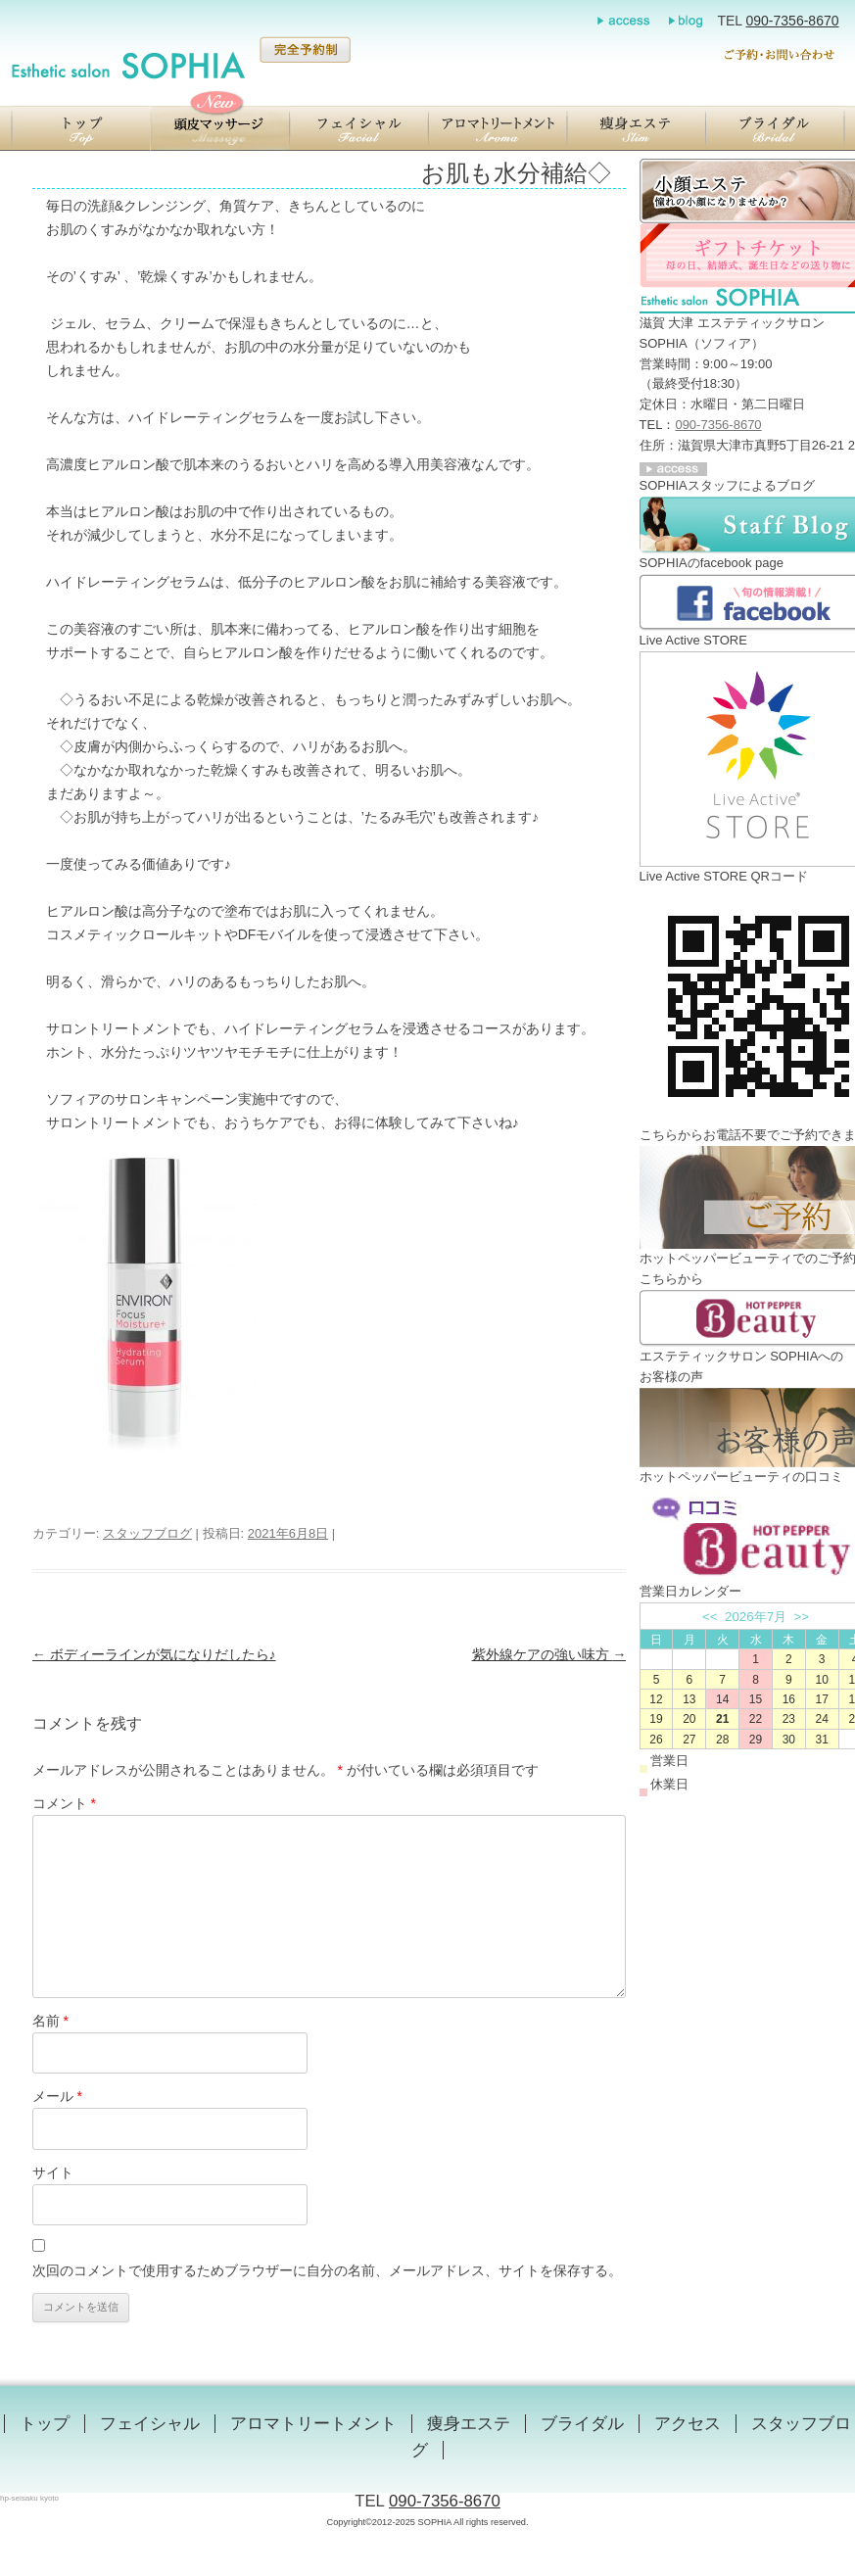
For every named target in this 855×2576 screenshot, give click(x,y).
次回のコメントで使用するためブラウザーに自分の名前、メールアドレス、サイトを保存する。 (327, 2270)
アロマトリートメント (313, 2423)
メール (57, 2096)
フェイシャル (150, 2423)
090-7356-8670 (792, 20)
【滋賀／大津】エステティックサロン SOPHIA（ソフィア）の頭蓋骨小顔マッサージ (219, 128)
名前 (50, 2020)
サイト (52, 2172)
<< (710, 1616)
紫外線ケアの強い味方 (549, 1654)
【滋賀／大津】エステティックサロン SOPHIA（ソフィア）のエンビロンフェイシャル (358, 128)
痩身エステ (468, 2423)
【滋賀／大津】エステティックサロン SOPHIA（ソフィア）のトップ (80, 128)
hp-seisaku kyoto (29, 2498)
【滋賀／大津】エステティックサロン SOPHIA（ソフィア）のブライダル (775, 128)
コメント (64, 1803)
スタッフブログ (147, 1533)
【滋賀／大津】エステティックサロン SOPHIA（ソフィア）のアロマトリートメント (497, 128)
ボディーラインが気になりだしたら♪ (154, 1654)
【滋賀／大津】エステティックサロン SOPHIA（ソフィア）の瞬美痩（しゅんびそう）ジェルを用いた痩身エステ (636, 128)
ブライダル (582, 2423)
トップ (45, 2423)
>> (802, 1616)
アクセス (687, 2423)
